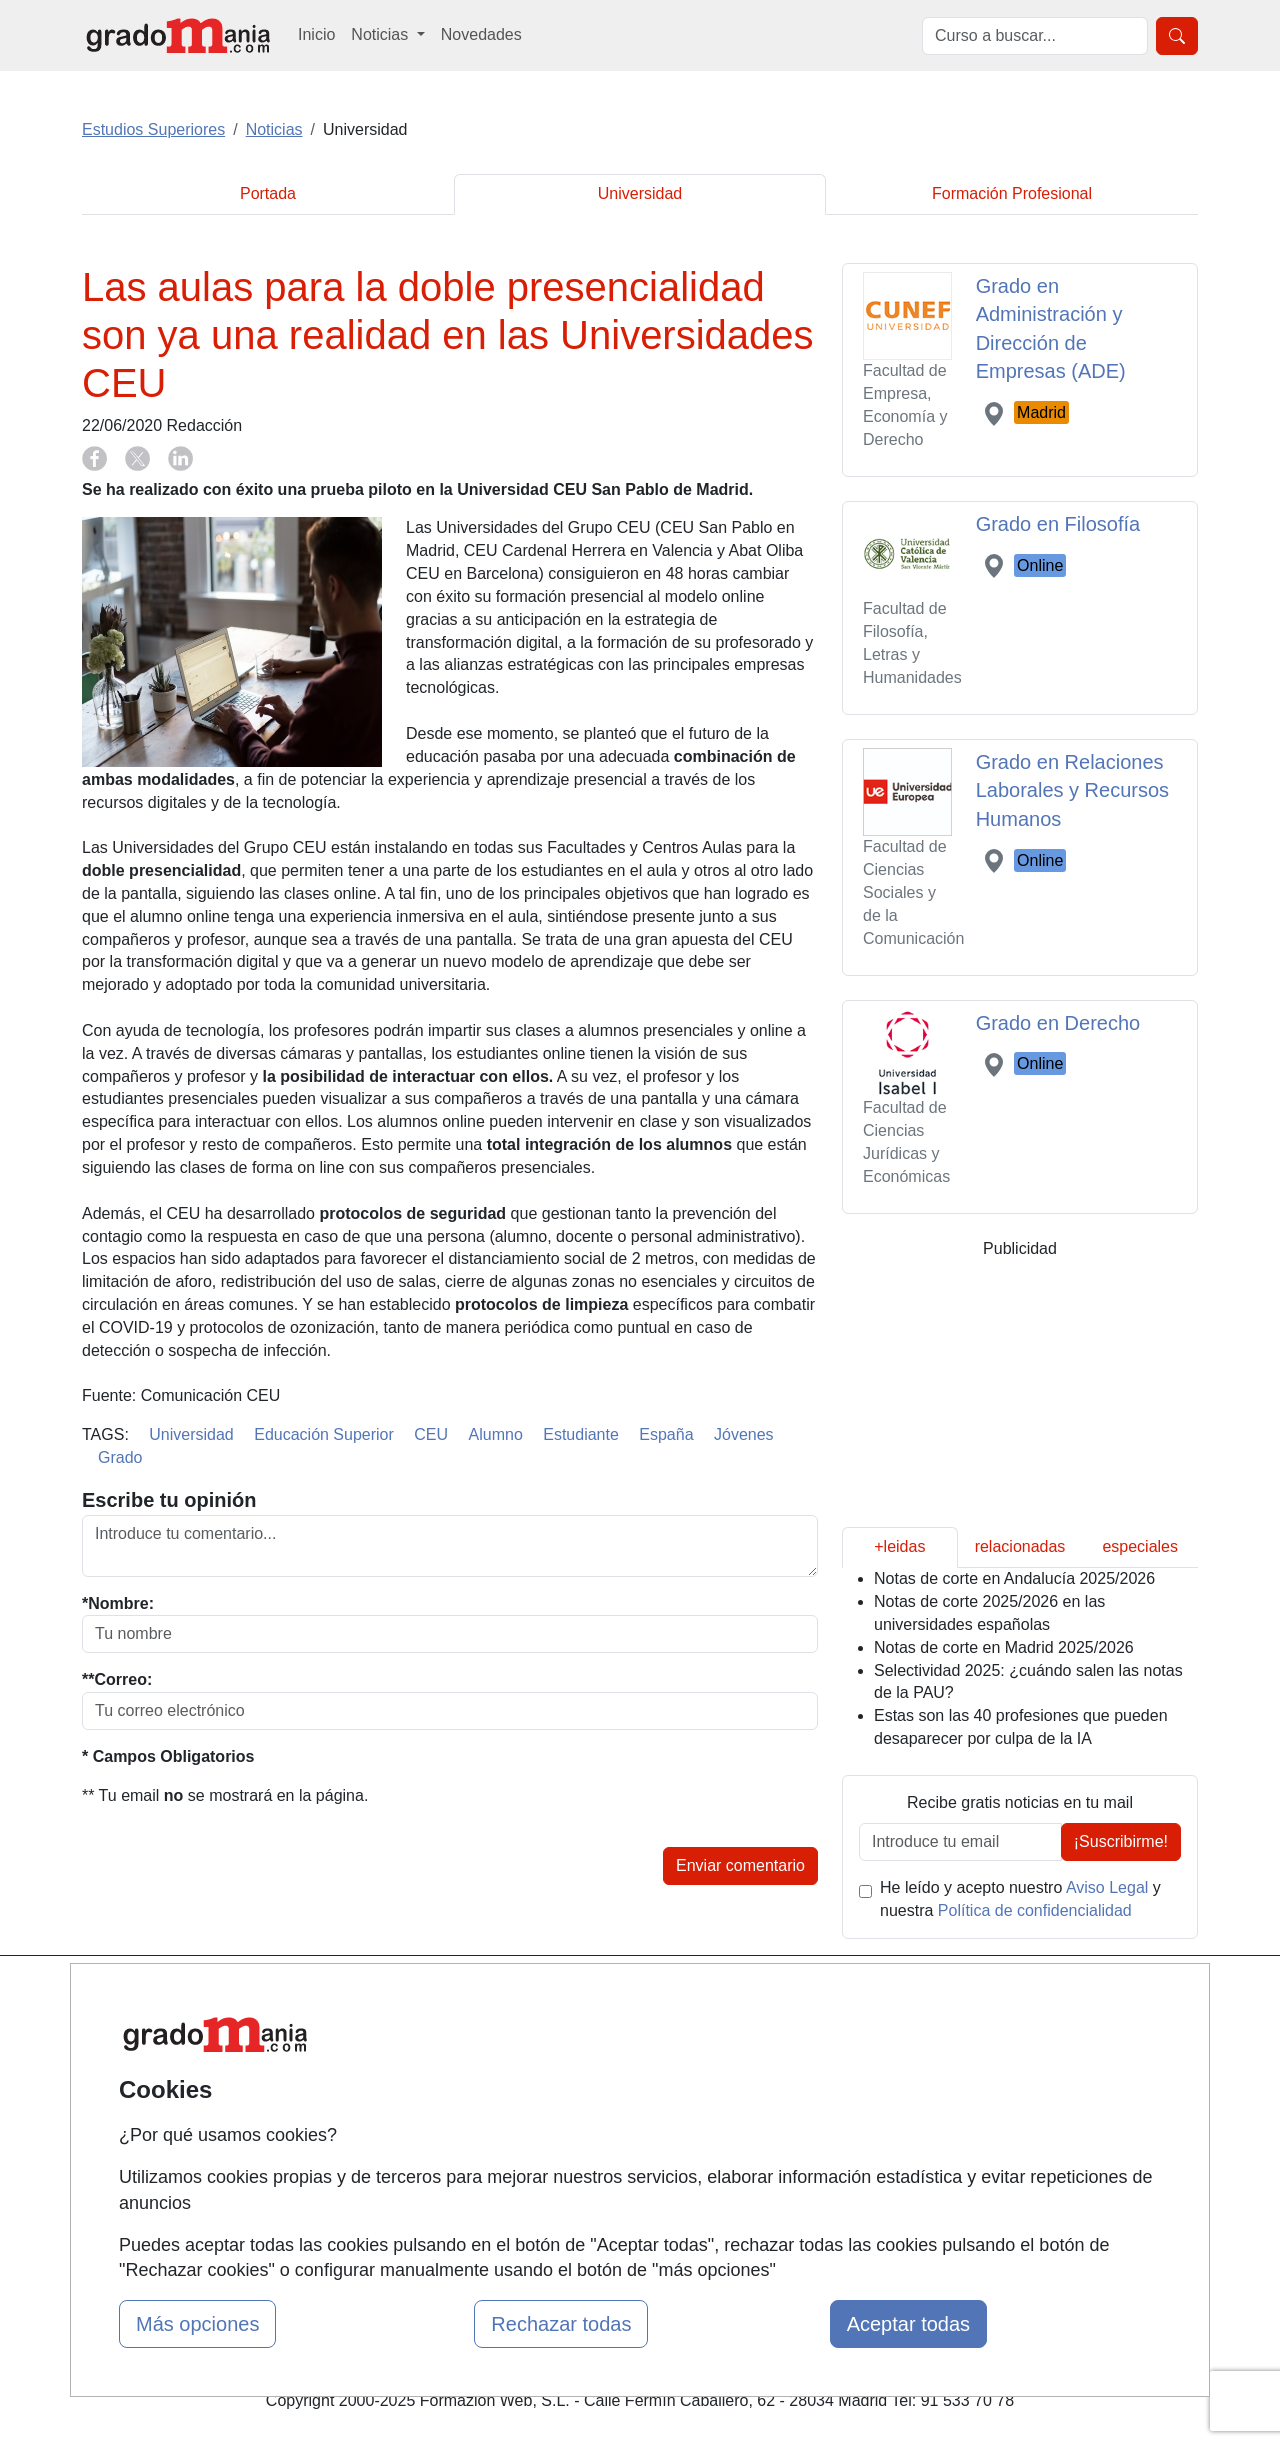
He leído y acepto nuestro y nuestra (1020, 1899)
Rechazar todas (561, 2324)
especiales (1140, 1546)
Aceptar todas (908, 2324)
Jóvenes (744, 1434)
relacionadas (1020, 1546)
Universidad (640, 193)
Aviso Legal (1107, 1887)
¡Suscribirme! (1121, 1841)
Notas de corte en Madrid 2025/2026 (1004, 1647)
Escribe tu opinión (169, 1500)
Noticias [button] (381, 34)
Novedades (481, 34)
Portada (268, 193)
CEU (431, 1434)
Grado (120, 1457)
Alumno (496, 1434)
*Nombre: (118, 1603)
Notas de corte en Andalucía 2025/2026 (1014, 1578)
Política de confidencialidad (1035, 1910)
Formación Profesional (1012, 193)
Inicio (316, 34)
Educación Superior (324, 1434)
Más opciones (197, 2324)
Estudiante (581, 1434)
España (666, 1434)
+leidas (899, 1546)
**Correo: (117, 1679)
